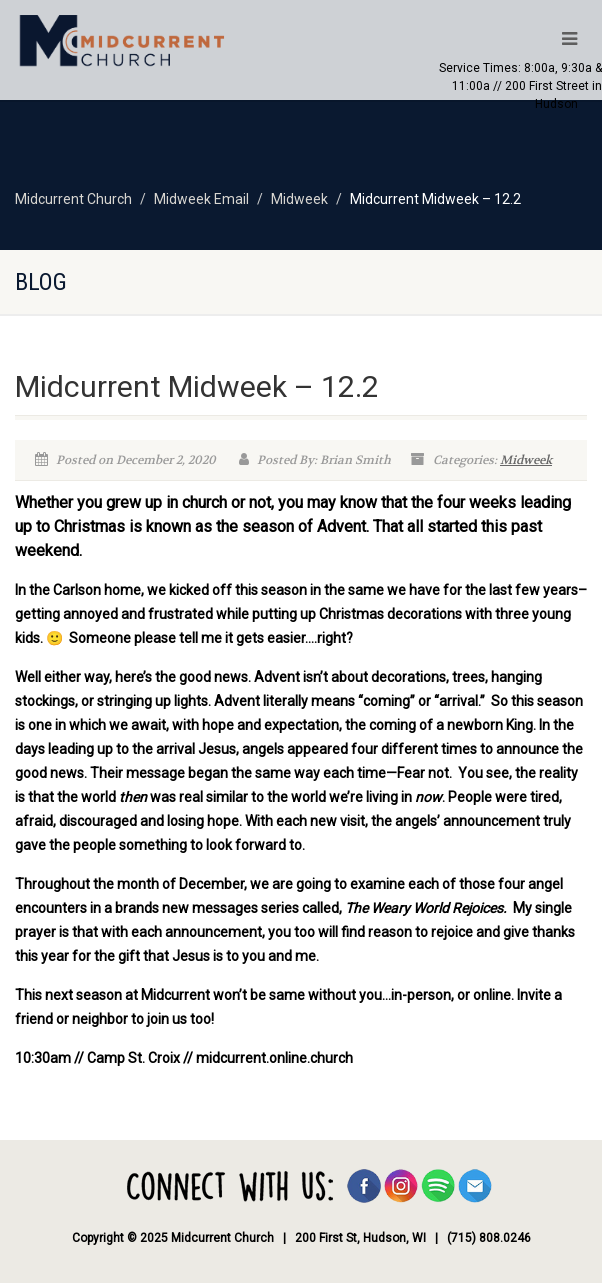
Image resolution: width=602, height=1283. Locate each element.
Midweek (526, 460)
